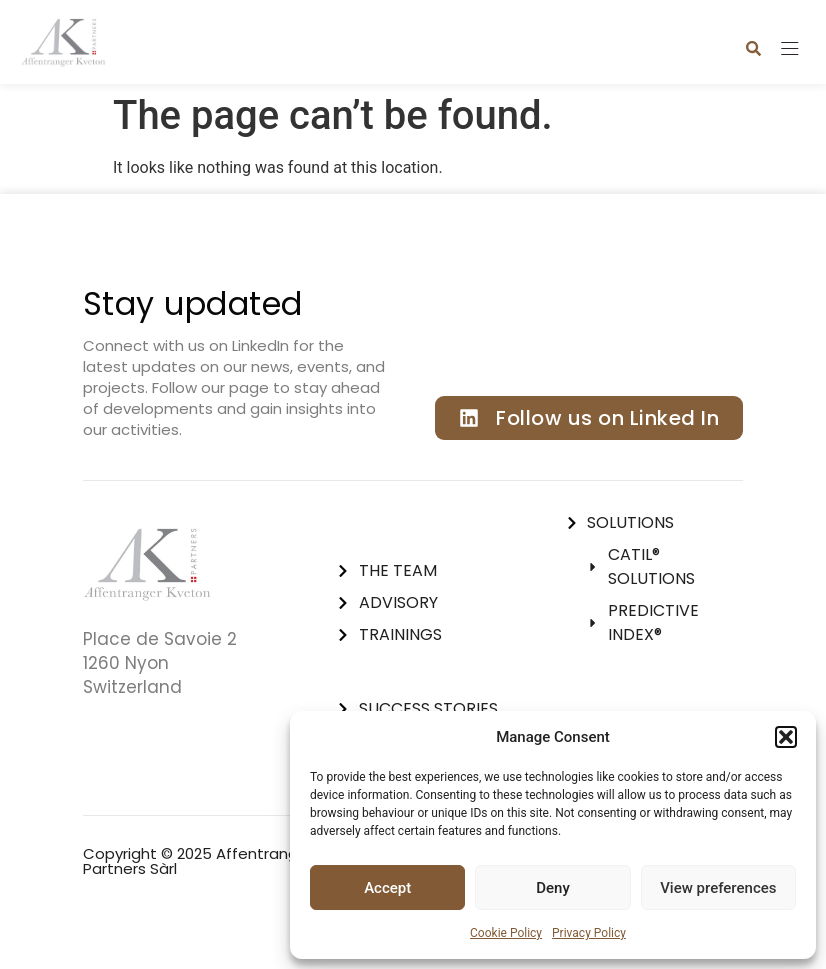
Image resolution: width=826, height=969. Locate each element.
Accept (387, 888)
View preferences (718, 888)
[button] (786, 737)
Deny (553, 888)
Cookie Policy (506, 933)
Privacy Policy (589, 933)
